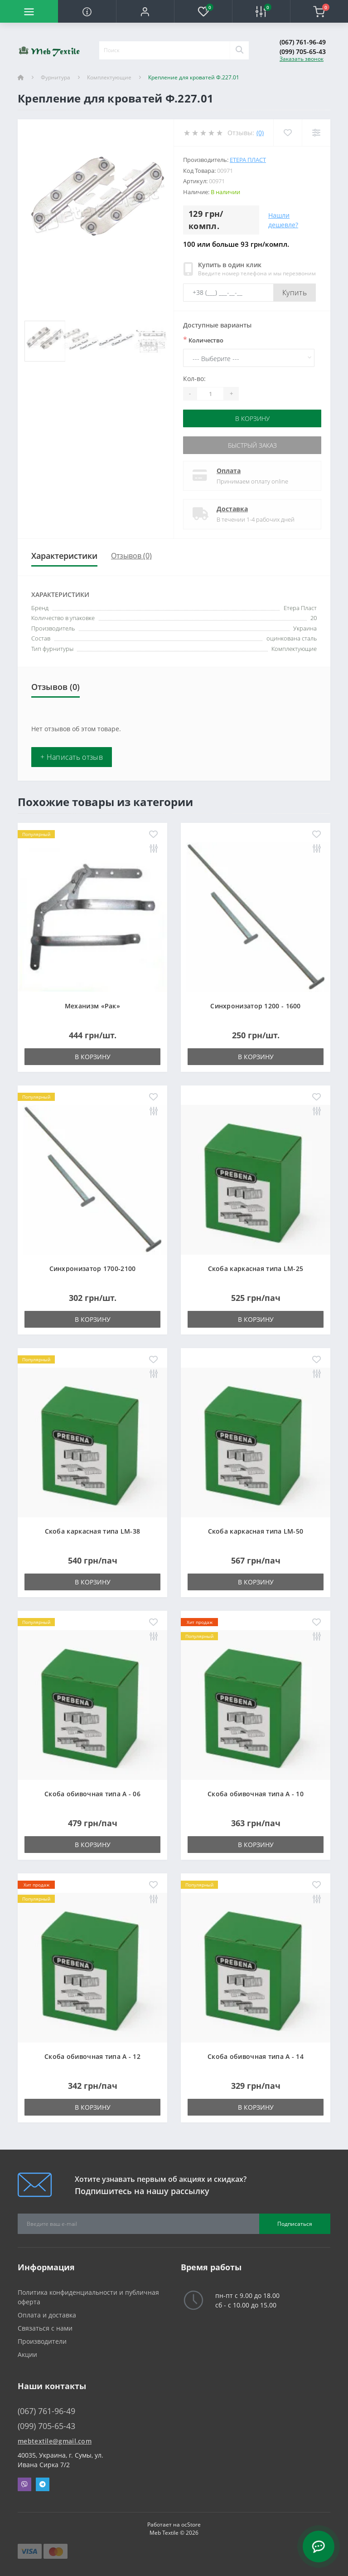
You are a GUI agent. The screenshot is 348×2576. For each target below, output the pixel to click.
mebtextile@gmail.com (55, 2441)
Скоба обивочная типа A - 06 (92, 1793)
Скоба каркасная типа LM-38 (92, 1531)
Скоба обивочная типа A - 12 (92, 2056)
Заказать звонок (302, 59)
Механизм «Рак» (92, 1006)
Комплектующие (109, 77)
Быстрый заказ (252, 445)
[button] (145, 11)
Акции (27, 2354)
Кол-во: (194, 378)
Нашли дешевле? (283, 220)
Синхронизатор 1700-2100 (92, 1268)
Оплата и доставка (47, 2315)
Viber (24, 2484)
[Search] (239, 50)
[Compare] (316, 132)
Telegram (42, 2484)
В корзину (252, 418)
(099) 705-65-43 (303, 51)
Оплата (229, 470)
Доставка (232, 508)
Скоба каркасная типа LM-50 (256, 1531)
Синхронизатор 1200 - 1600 (255, 1006)
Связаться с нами (45, 2328)
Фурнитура (55, 77)
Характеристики (64, 555)
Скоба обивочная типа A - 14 (256, 2056)
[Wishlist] (287, 132)
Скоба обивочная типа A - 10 (256, 1793)
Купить (294, 293)
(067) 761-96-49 (303, 42)
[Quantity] (210, 394)
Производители (42, 2341)
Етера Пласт (248, 160)
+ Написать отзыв (71, 757)
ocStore (191, 2524)
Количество (203, 340)
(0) (260, 132)
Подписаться (294, 2224)
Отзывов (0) (131, 556)
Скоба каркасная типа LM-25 (256, 1268)
